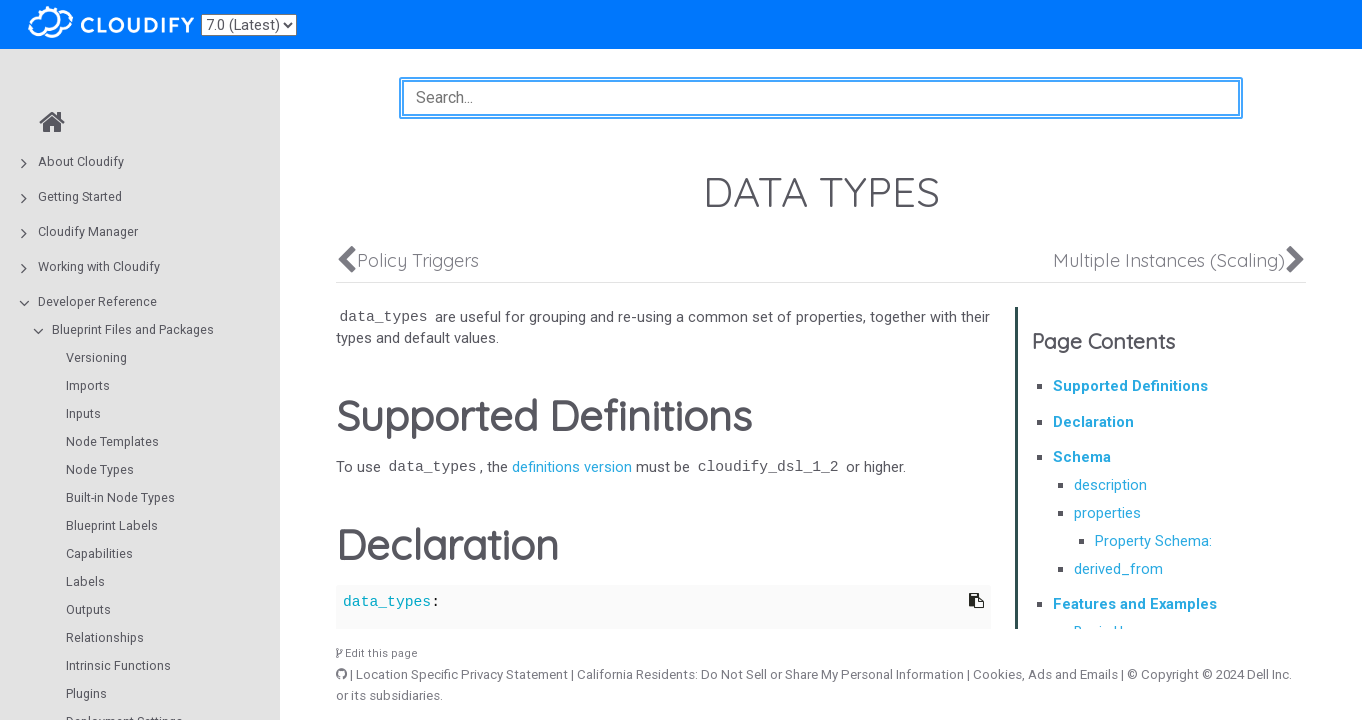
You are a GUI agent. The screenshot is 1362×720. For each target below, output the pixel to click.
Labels (85, 581)
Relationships (105, 637)
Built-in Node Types (120, 497)
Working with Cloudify (99, 266)
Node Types (100, 469)
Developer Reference (97, 301)
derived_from (1118, 569)
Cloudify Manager (88, 231)
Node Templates (112, 441)
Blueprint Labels (112, 525)
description (1110, 485)
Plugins (86, 693)
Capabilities (99, 553)
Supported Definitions (1130, 386)
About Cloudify (81, 161)
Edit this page (377, 653)
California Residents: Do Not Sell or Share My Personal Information (770, 674)
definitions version (572, 467)
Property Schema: (1153, 541)
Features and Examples (1135, 604)
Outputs (88, 609)
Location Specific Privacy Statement (462, 674)
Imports (88, 385)
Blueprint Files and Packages (133, 329)
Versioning (96, 357)
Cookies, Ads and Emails (1045, 674)
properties (1107, 513)
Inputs (83, 413)
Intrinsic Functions (118, 665)
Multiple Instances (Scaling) (1169, 260)
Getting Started (80, 196)
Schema (1082, 457)
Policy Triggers (418, 260)
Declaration (1093, 422)
